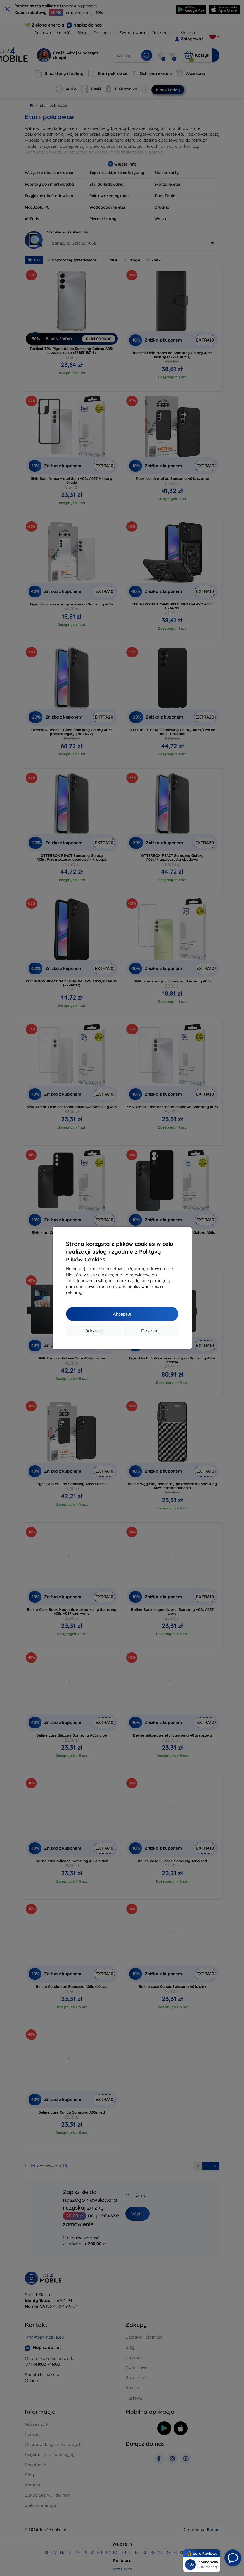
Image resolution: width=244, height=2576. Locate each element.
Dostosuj (150, 1331)
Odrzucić (94, 1331)
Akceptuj (122, 1314)
